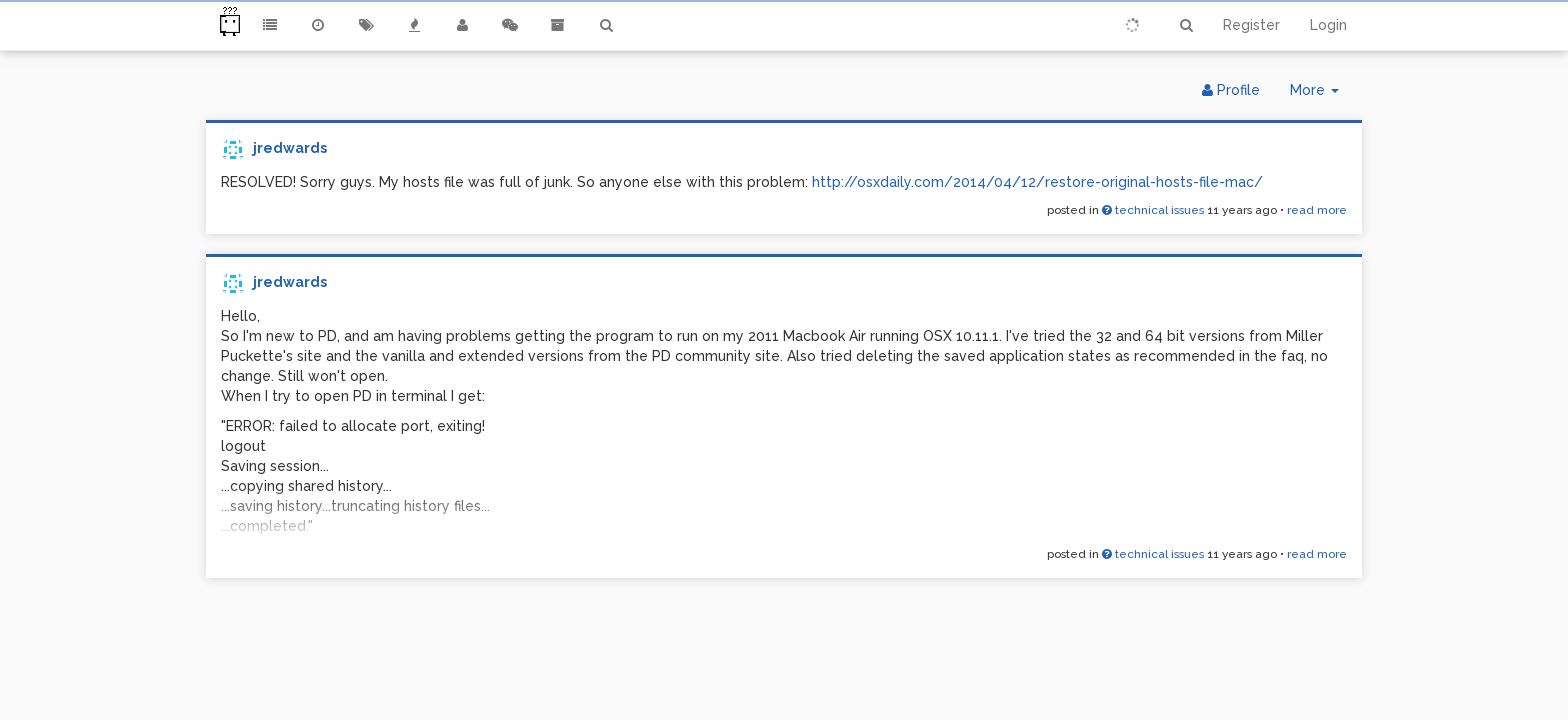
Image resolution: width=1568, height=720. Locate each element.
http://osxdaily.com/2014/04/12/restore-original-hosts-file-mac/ (1037, 182)
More (1322, 94)
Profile (1231, 90)
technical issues (1153, 210)
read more (1317, 210)
